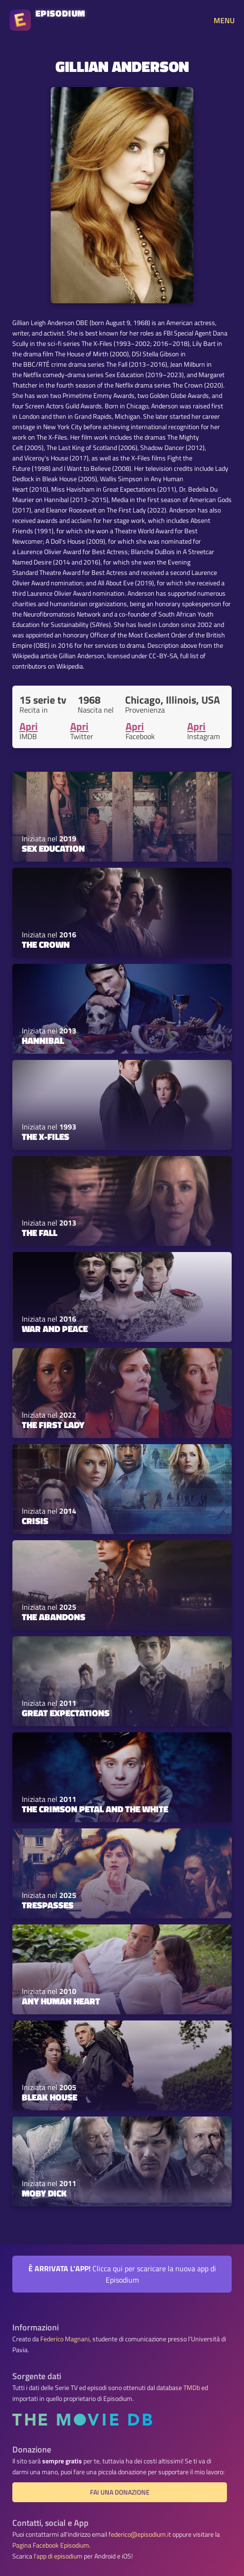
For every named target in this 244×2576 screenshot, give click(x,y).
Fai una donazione (120, 2492)
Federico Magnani (65, 2339)
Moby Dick (44, 2193)
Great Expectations (65, 1713)
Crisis (35, 1521)
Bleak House (49, 2097)
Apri (28, 726)
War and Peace (55, 1328)
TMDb (191, 2387)
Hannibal (43, 1040)
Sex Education (53, 848)
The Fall (39, 1232)
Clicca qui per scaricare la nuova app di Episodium (122, 2274)
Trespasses (47, 1905)
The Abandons (53, 1617)
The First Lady (53, 1424)
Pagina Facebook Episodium (50, 2545)
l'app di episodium (58, 2556)
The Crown (46, 944)
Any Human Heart (61, 2001)
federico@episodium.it (139, 2534)
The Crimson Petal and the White (95, 1809)
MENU (224, 20)
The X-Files (45, 1136)
